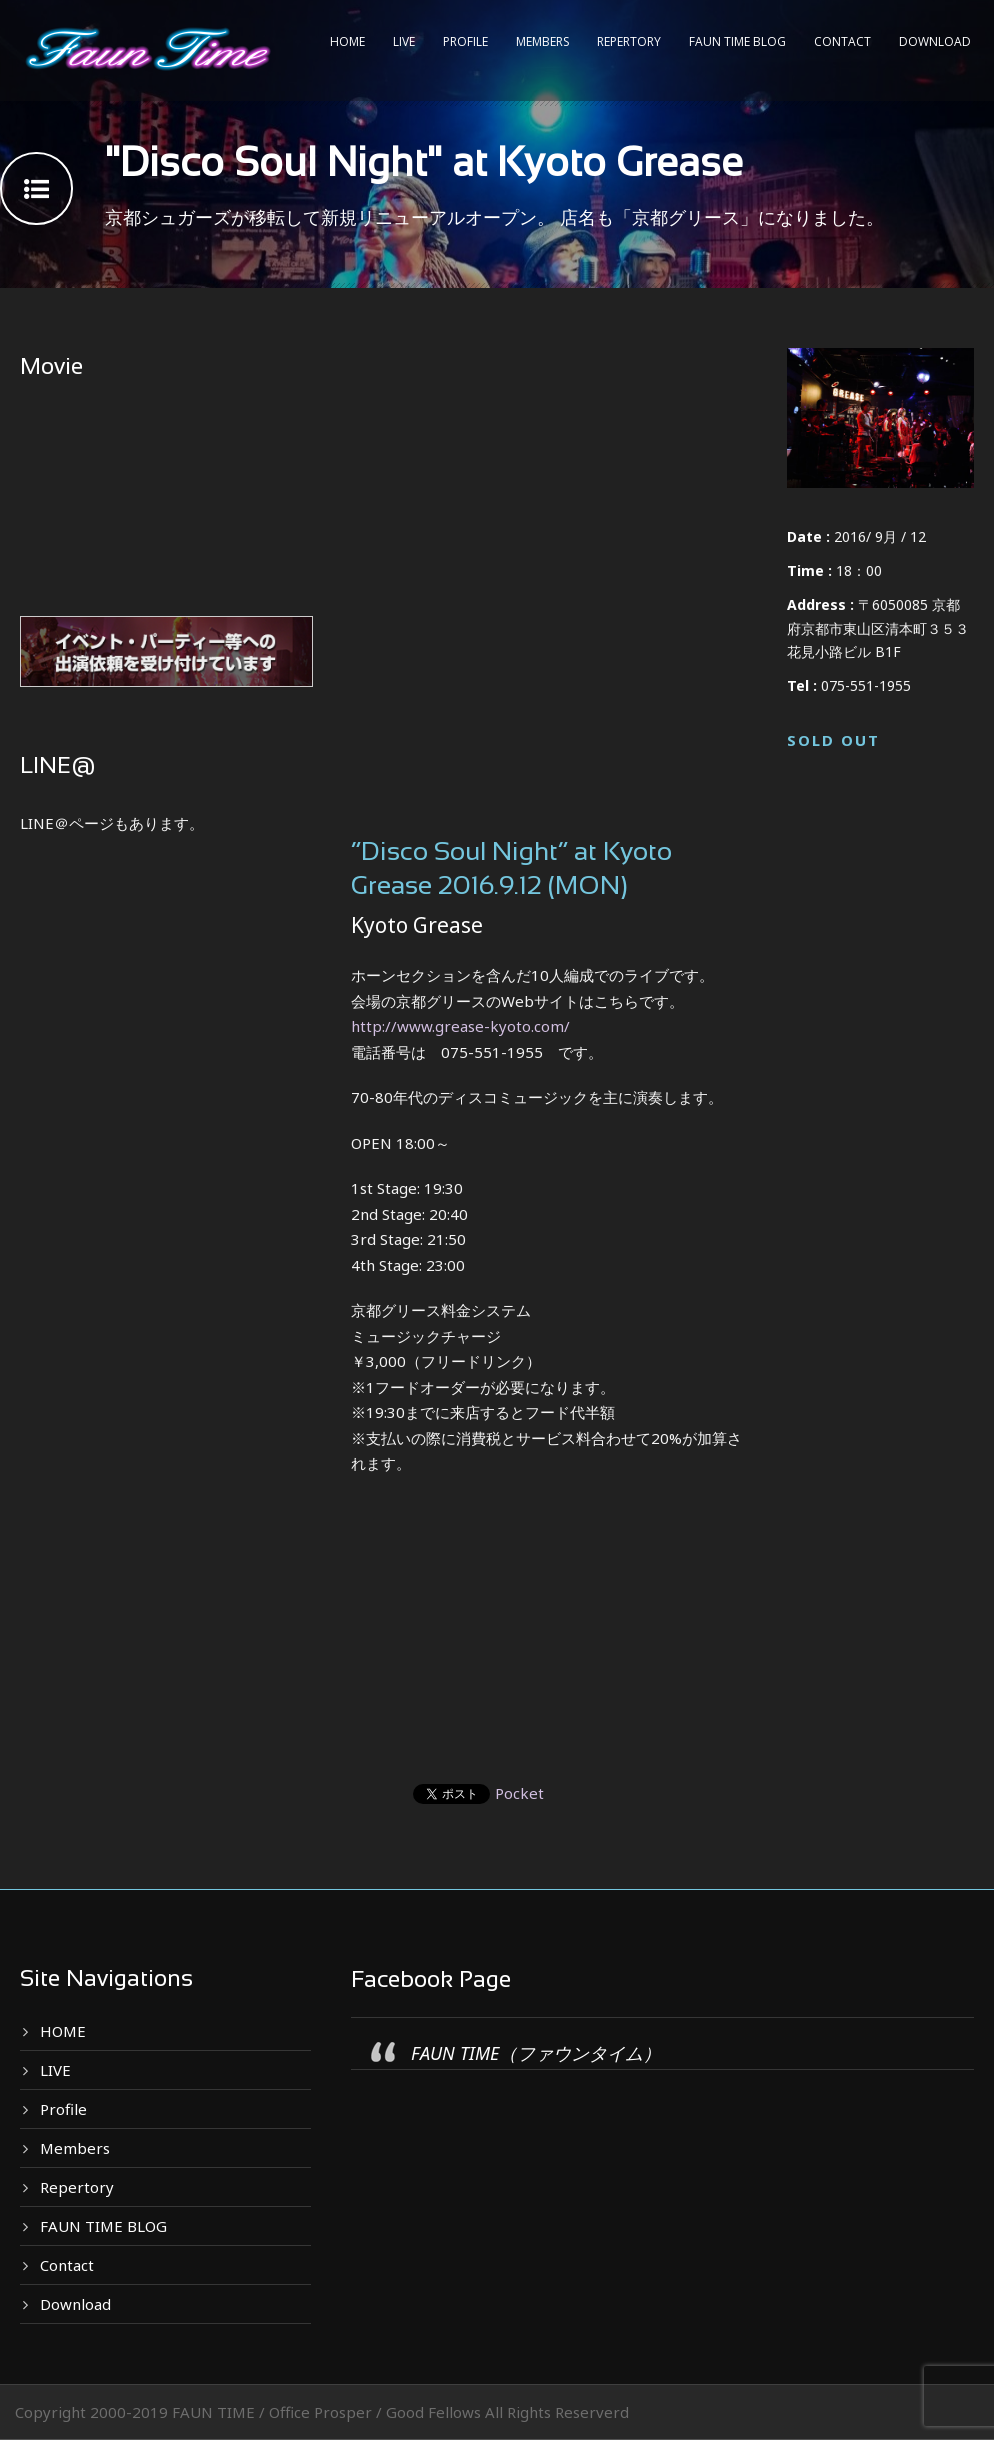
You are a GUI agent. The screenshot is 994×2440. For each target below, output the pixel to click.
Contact (842, 41)
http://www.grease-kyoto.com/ (460, 1026)
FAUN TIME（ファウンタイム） (536, 2053)
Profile (465, 41)
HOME (347, 41)
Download (935, 41)
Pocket (519, 1793)
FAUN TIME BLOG (737, 41)
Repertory (629, 41)
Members (542, 41)
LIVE (404, 41)
